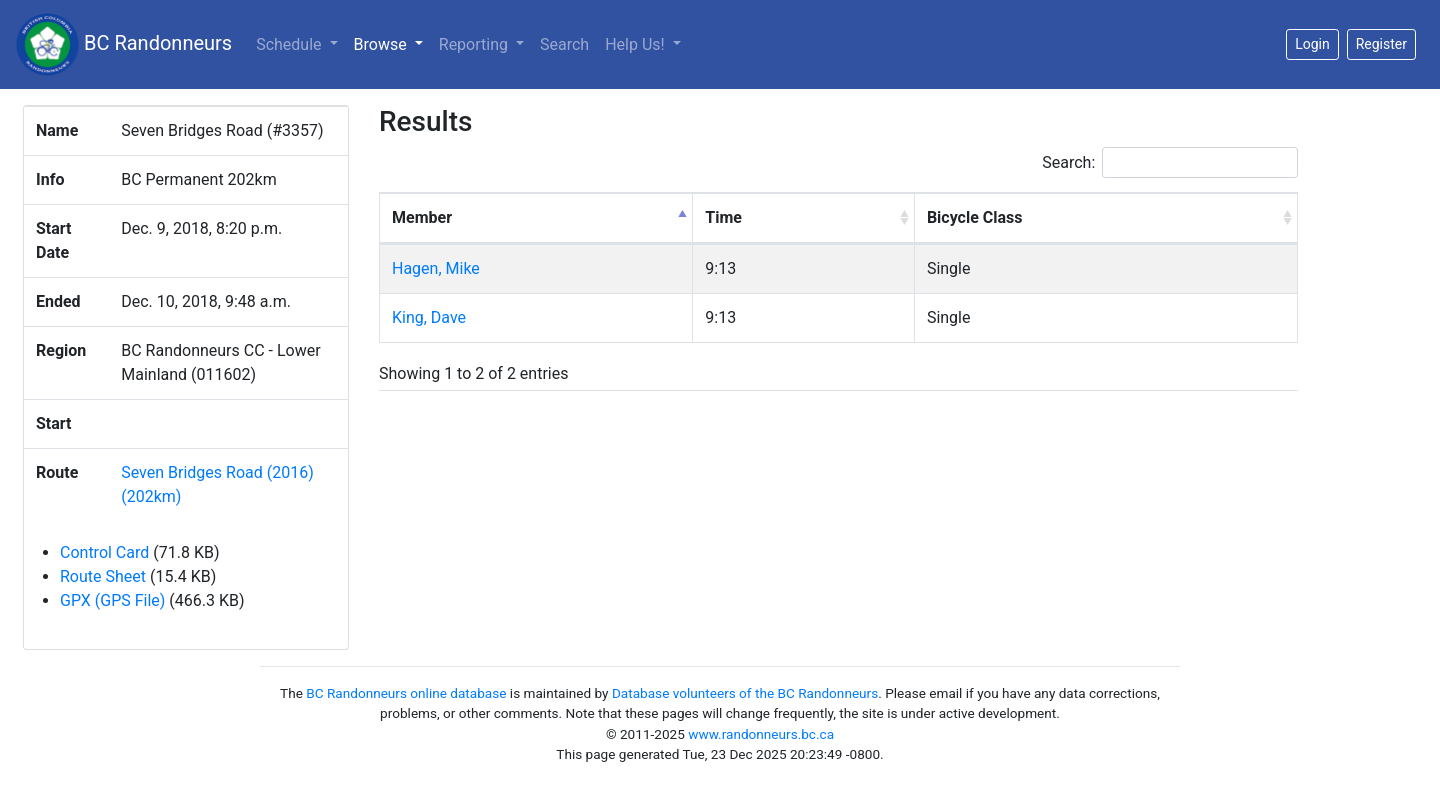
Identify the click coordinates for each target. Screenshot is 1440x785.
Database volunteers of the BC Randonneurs (745, 693)
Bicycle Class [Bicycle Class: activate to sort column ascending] (975, 217)
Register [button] (1381, 44)
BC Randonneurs (124, 44)
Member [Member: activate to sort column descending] (422, 217)
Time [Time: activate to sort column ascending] (723, 217)
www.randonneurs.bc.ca (761, 734)
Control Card (104, 552)
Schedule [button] (290, 44)
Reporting (475, 44)
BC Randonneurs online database (406, 693)
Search (564, 44)
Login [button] (1312, 44)
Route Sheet (103, 576)
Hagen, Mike (436, 268)
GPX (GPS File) (112, 600)
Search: (1170, 162)
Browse (392, 43)
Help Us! (636, 44)
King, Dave (429, 317)
